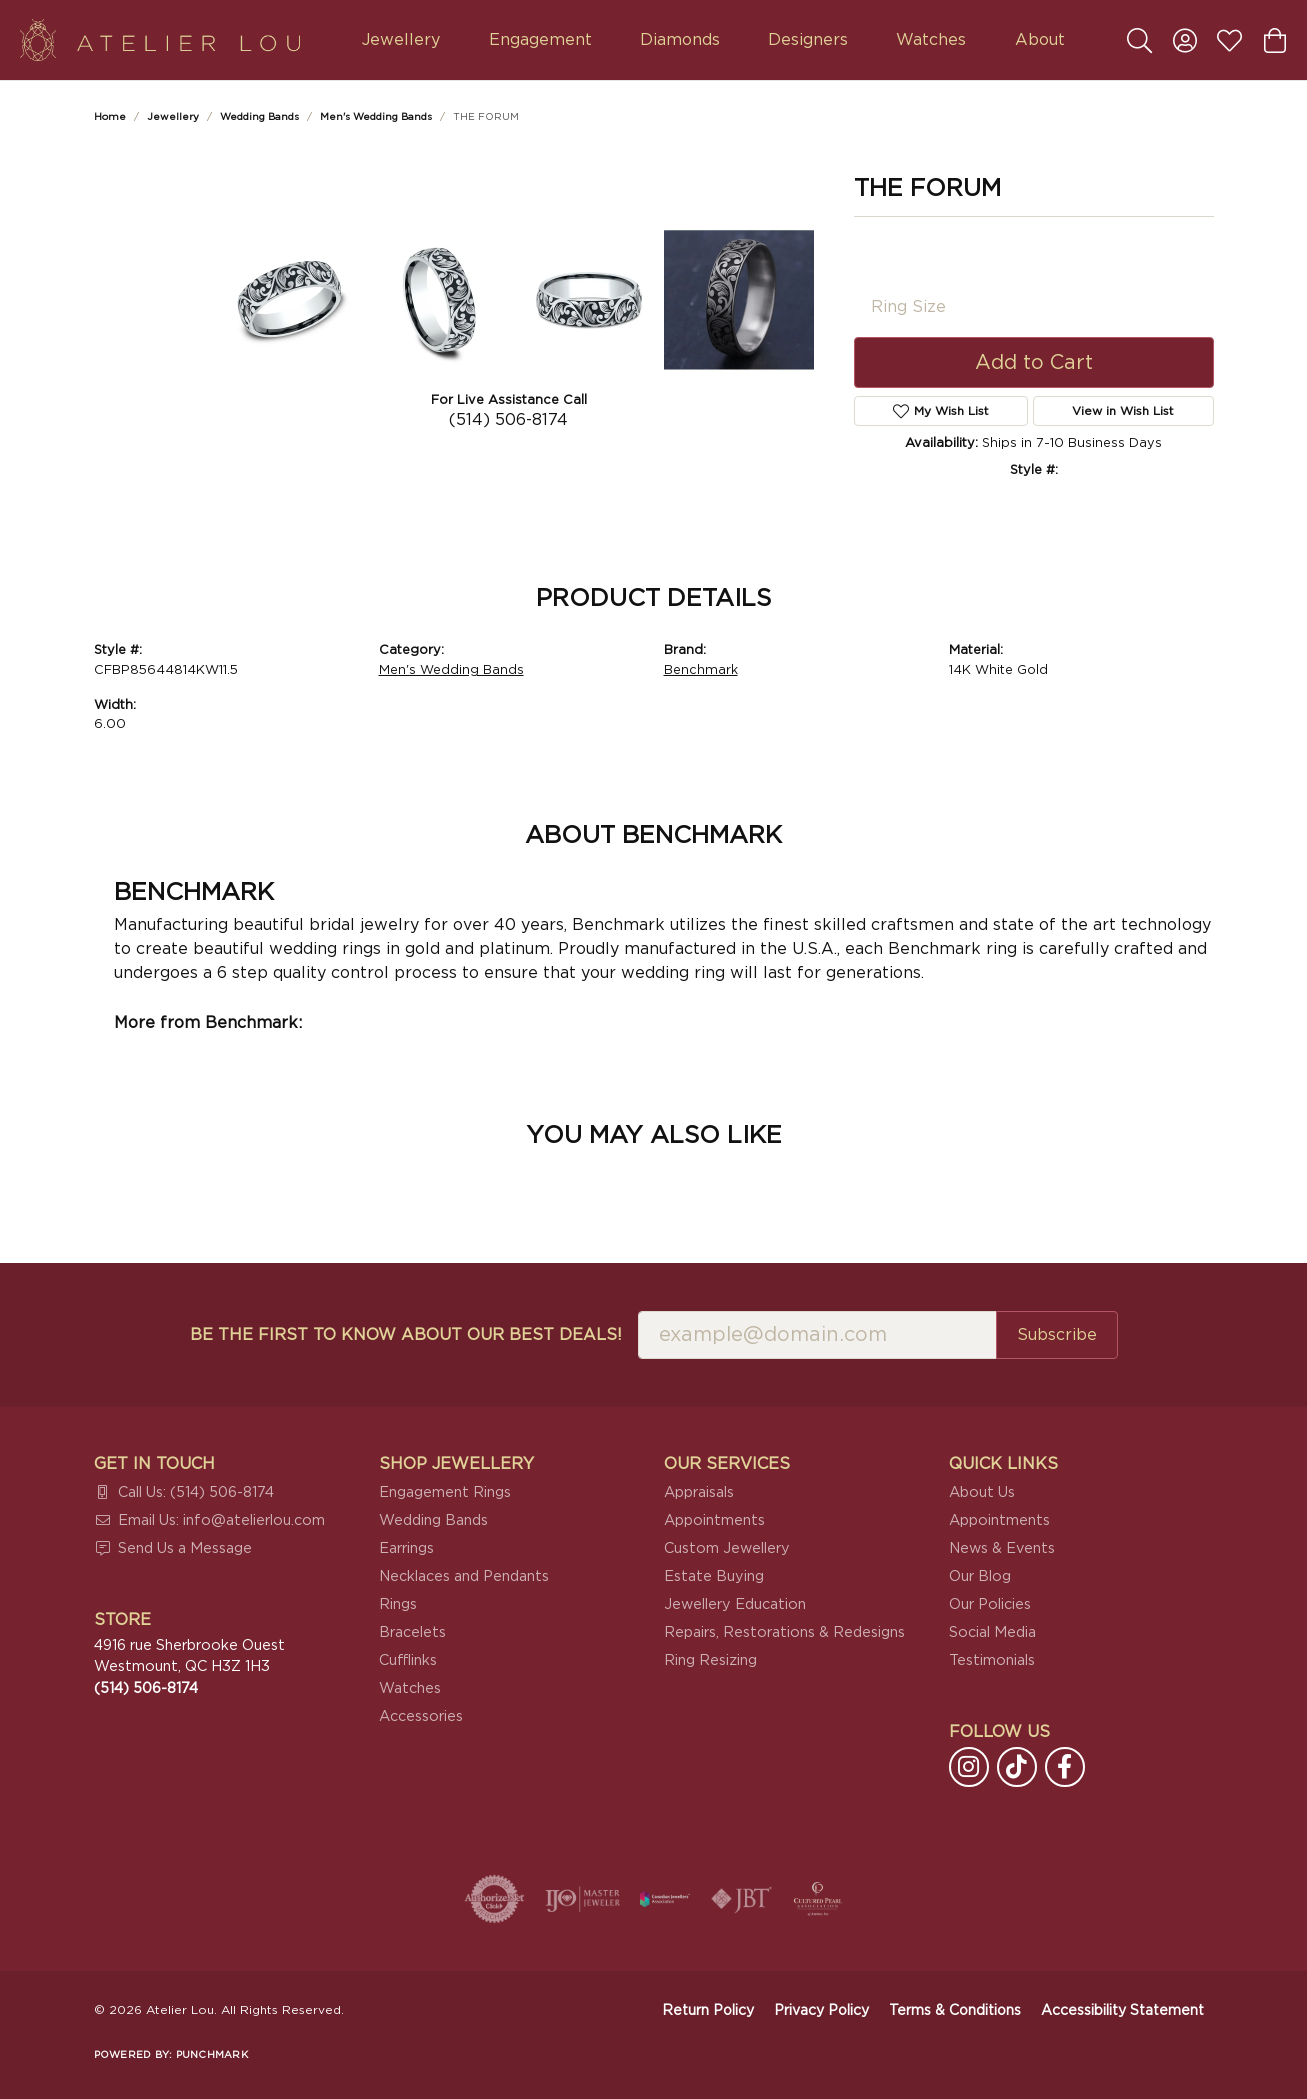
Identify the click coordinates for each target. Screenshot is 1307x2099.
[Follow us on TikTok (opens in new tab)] (1017, 1767)
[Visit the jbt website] (742, 1899)
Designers (808, 40)
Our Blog (980, 1576)
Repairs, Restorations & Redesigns (784, 1632)
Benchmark (701, 670)
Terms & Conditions (955, 2011)
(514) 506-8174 (508, 420)
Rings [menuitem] (398, 1604)
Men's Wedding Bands (376, 117)
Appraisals (699, 1492)
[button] (1139, 40)
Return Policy (708, 2011)
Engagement (540, 40)
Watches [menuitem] (410, 1688)
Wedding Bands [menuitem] (433, 1520)
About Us (982, 1492)
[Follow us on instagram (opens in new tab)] (969, 1767)
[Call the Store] (146, 1688)
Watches (931, 40)
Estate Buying (714, 1576)
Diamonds (680, 40)
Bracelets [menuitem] (412, 1632)
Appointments (714, 1520)
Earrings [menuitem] (406, 1548)
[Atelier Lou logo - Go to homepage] (160, 40)
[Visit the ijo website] (582, 1899)
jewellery (173, 117)
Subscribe (1057, 1335)
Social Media (992, 1632)
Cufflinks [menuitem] (408, 1660)
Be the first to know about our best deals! (406, 1335)
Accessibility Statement (1122, 2011)
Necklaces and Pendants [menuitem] (464, 1576)
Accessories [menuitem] (421, 1716)
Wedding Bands (259, 117)
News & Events (1002, 1548)
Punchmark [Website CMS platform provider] (212, 2055)
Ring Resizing (710, 1660)
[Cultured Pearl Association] (818, 1899)
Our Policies (990, 1604)
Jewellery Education (735, 1604)
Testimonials (992, 1660)
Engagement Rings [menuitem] (445, 1492)
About (1040, 40)
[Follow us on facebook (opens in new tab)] (1065, 1767)
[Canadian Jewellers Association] (665, 1899)
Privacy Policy (821, 2011)
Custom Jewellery (727, 1548)
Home (110, 117)
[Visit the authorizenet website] (495, 1899)
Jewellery (401, 40)
